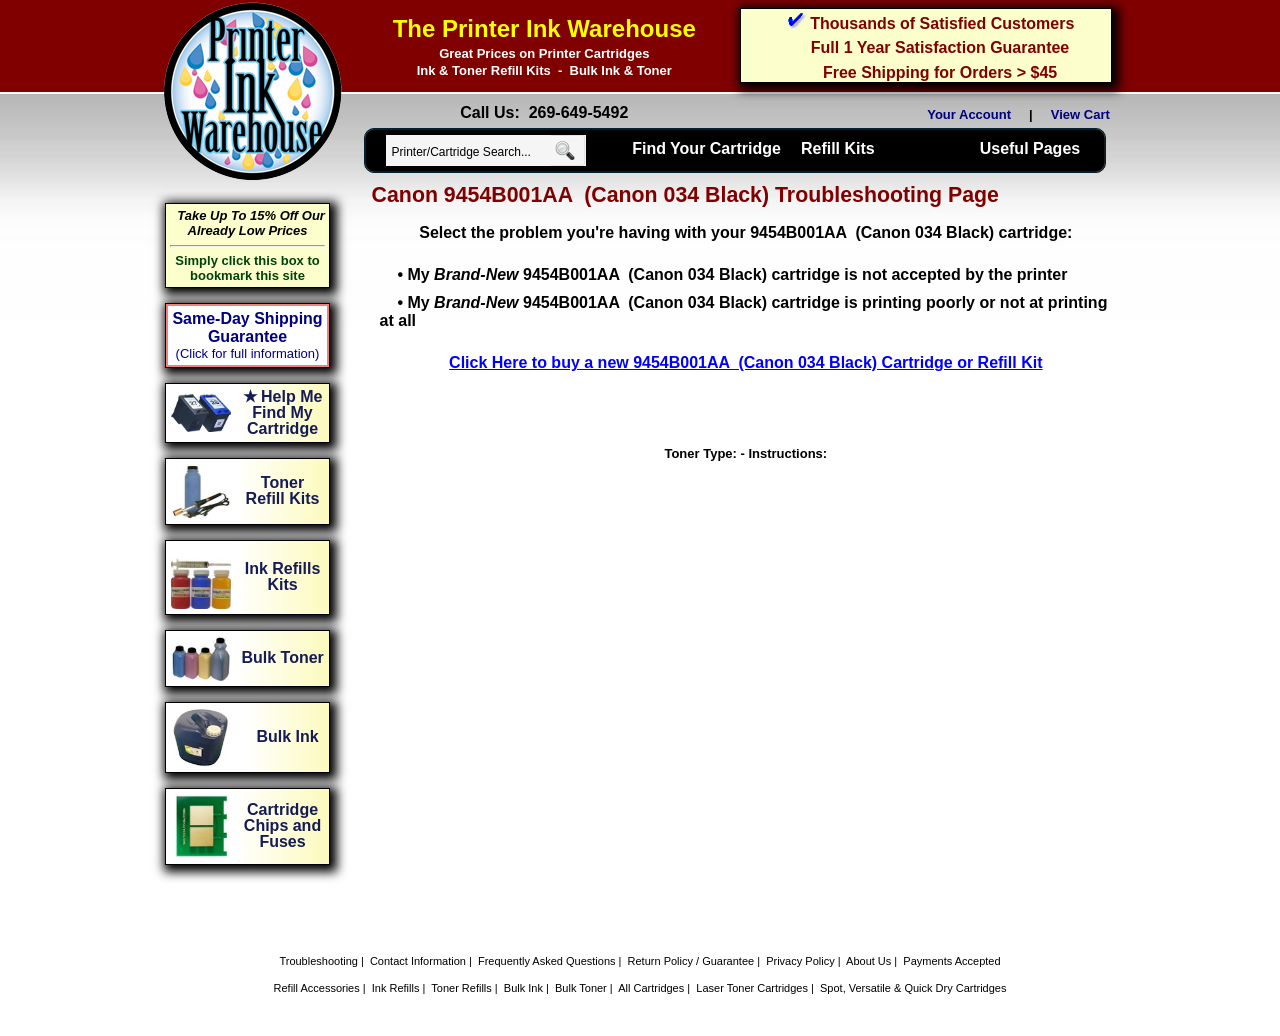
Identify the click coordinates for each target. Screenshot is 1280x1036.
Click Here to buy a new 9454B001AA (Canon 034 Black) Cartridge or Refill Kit (745, 362)
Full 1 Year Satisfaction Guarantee (940, 47)
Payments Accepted (951, 961)
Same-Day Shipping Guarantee (247, 327)
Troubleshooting (318, 961)
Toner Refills (461, 988)
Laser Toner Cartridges (752, 988)
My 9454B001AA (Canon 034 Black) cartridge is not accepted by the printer (737, 274)
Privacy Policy (800, 961)
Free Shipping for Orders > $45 (940, 72)
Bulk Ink (523, 988)
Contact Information (418, 961)
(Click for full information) (248, 353)
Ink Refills (396, 988)
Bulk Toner (581, 988)
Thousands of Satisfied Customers (942, 23)
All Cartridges (651, 988)
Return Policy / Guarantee (691, 961)
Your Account (969, 114)
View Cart (1084, 114)
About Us (868, 961)
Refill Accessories (317, 988)
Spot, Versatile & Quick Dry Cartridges (913, 988)
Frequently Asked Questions (547, 961)
